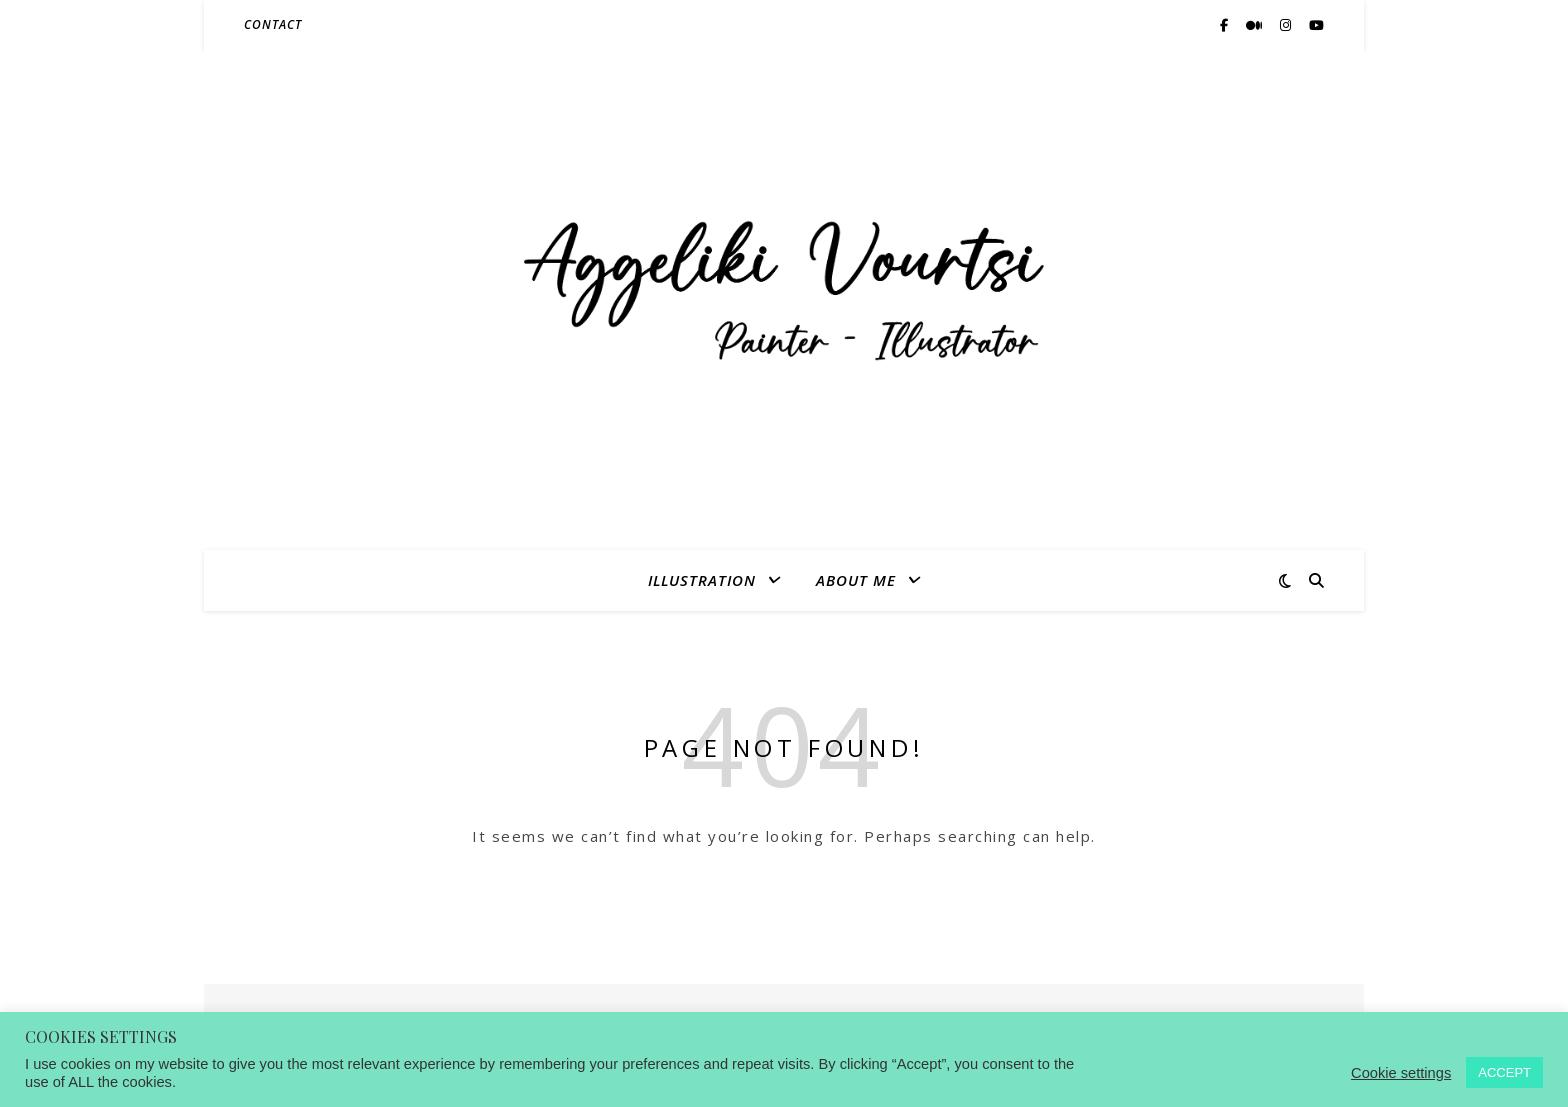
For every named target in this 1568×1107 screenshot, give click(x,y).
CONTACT (273, 24)
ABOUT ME (856, 580)
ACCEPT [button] (1504, 1072)
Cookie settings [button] (1401, 1073)
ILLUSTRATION (702, 580)
